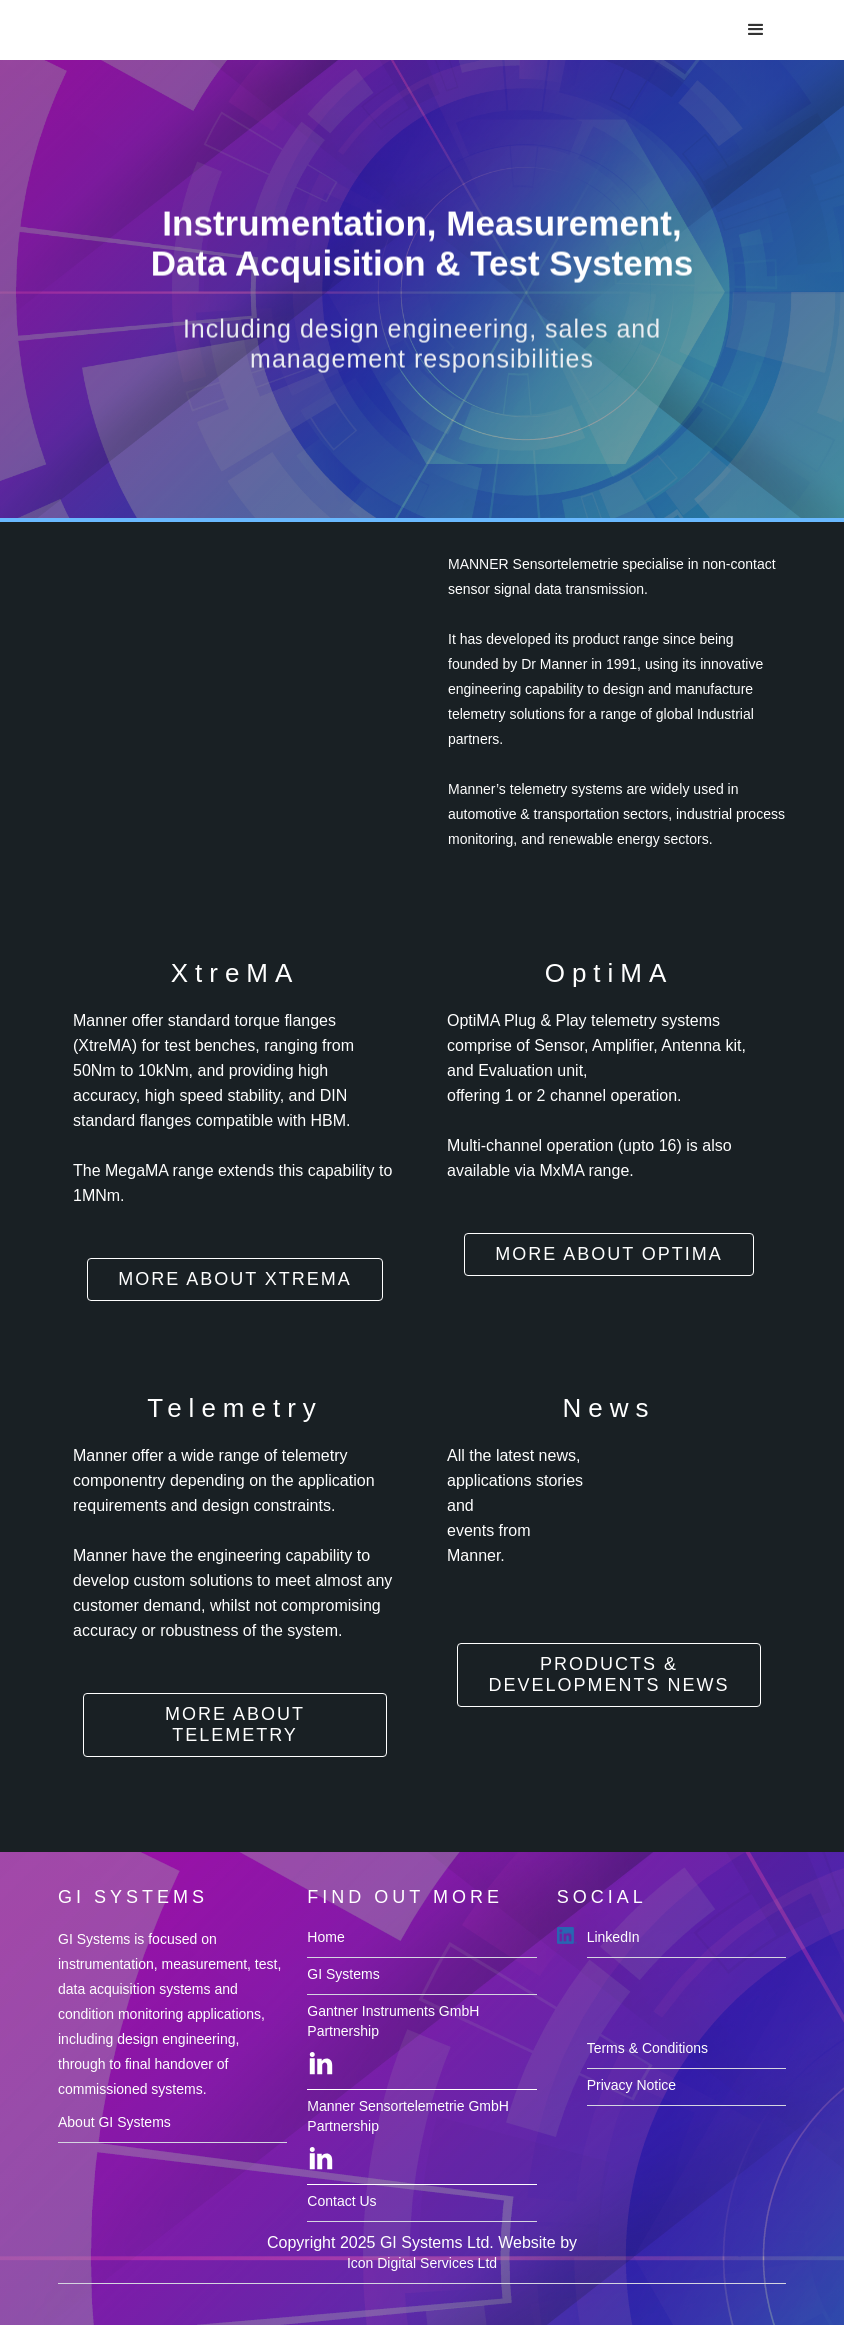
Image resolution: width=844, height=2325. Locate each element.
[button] (756, 30)
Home (325, 1937)
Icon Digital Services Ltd (422, 2263)
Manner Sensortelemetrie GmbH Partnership (408, 2116)
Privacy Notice (631, 2085)
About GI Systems (114, 2122)
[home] (147, 26)
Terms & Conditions (647, 2048)
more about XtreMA (235, 1279)
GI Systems (343, 1974)
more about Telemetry (235, 1724)
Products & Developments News (608, 1674)
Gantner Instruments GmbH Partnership (393, 2021)
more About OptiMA (609, 1254)
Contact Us (341, 2201)
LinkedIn (613, 1937)
